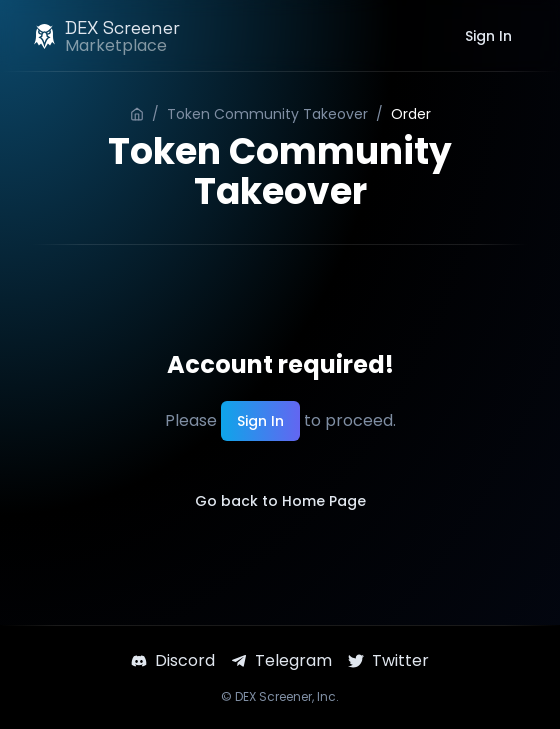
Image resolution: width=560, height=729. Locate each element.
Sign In (488, 36)
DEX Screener (273, 696)
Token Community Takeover (267, 114)
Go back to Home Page (280, 501)
